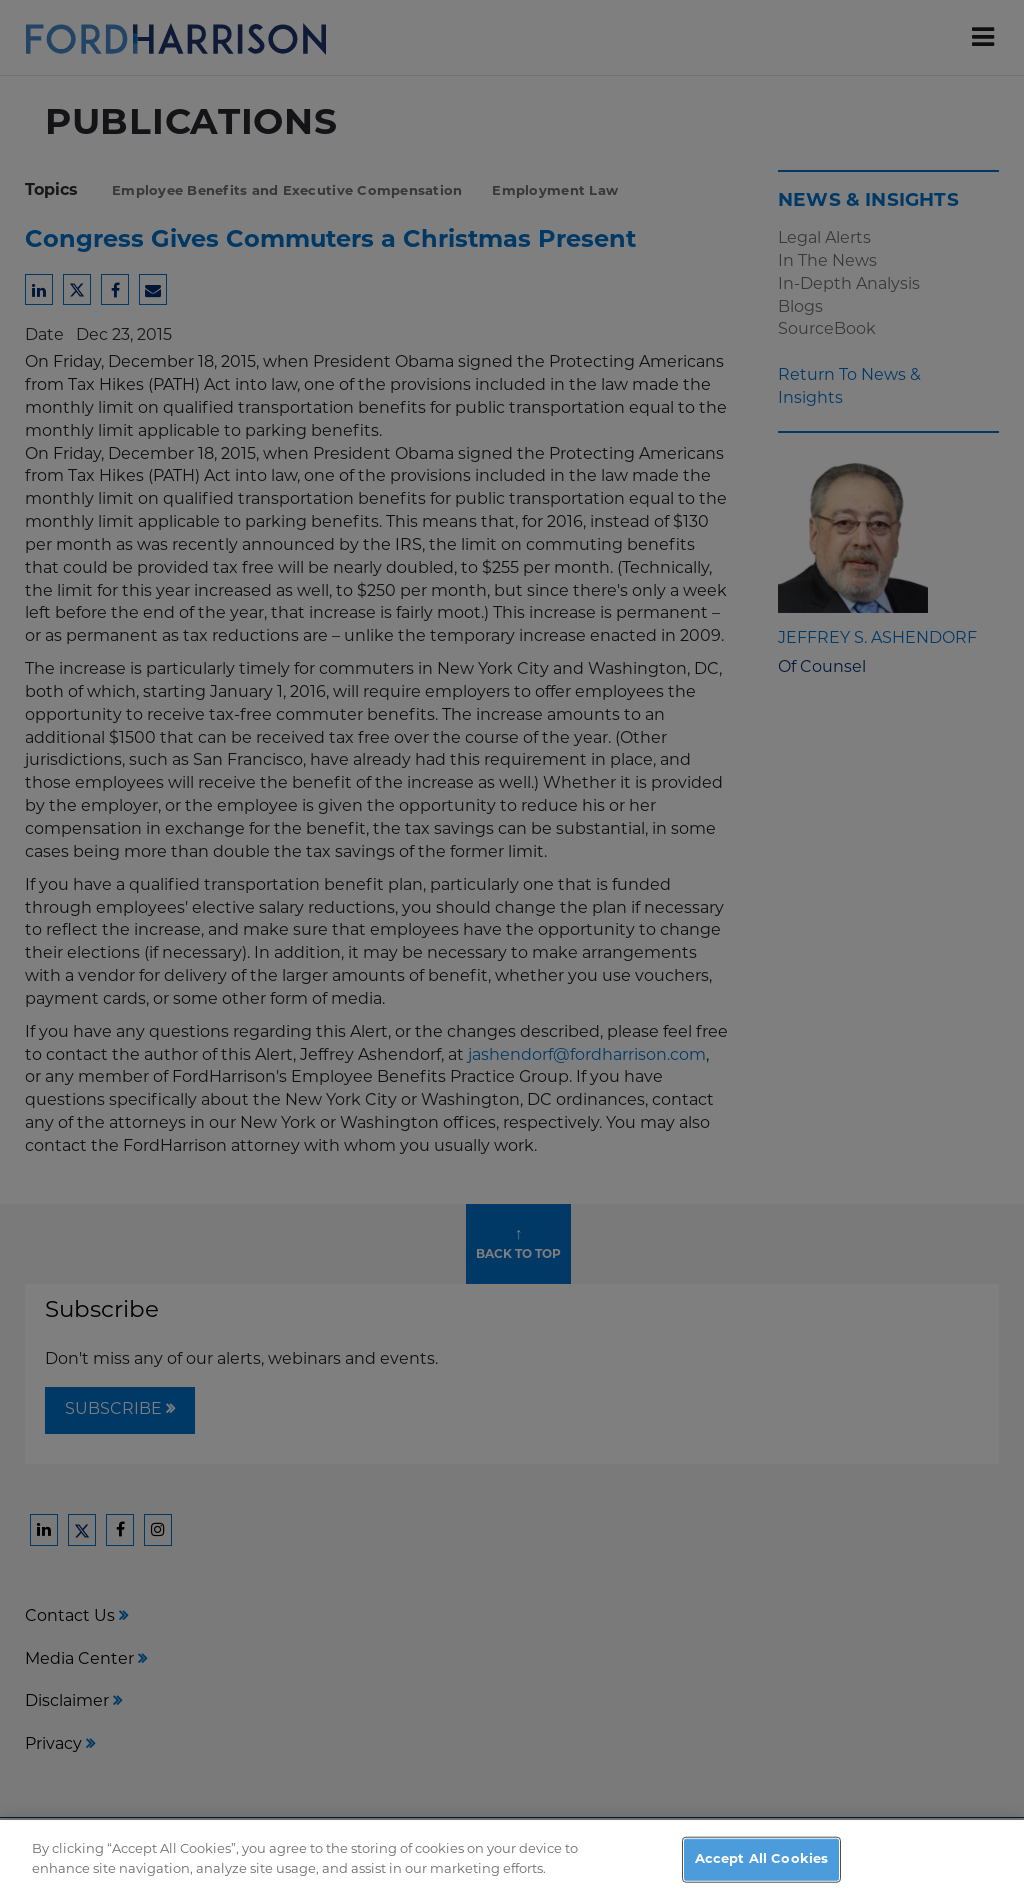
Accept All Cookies (761, 1866)
